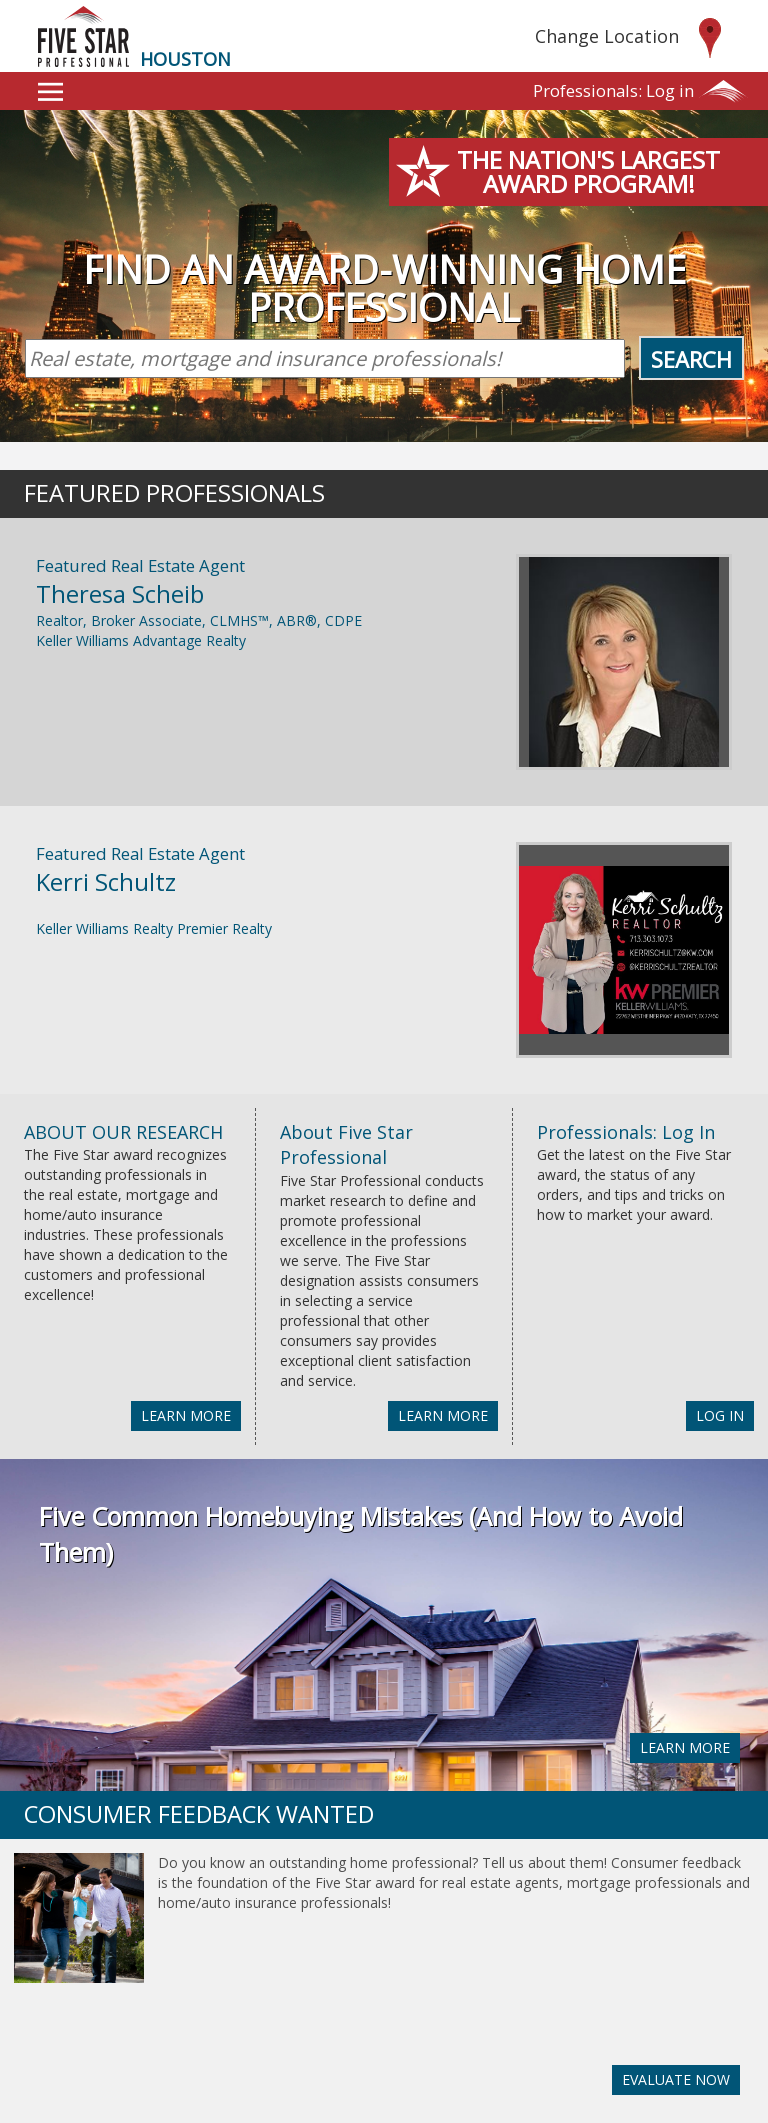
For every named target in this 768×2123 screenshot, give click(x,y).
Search (691, 359)
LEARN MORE (186, 1415)
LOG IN (720, 1415)
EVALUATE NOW (676, 2079)
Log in (613, 90)
